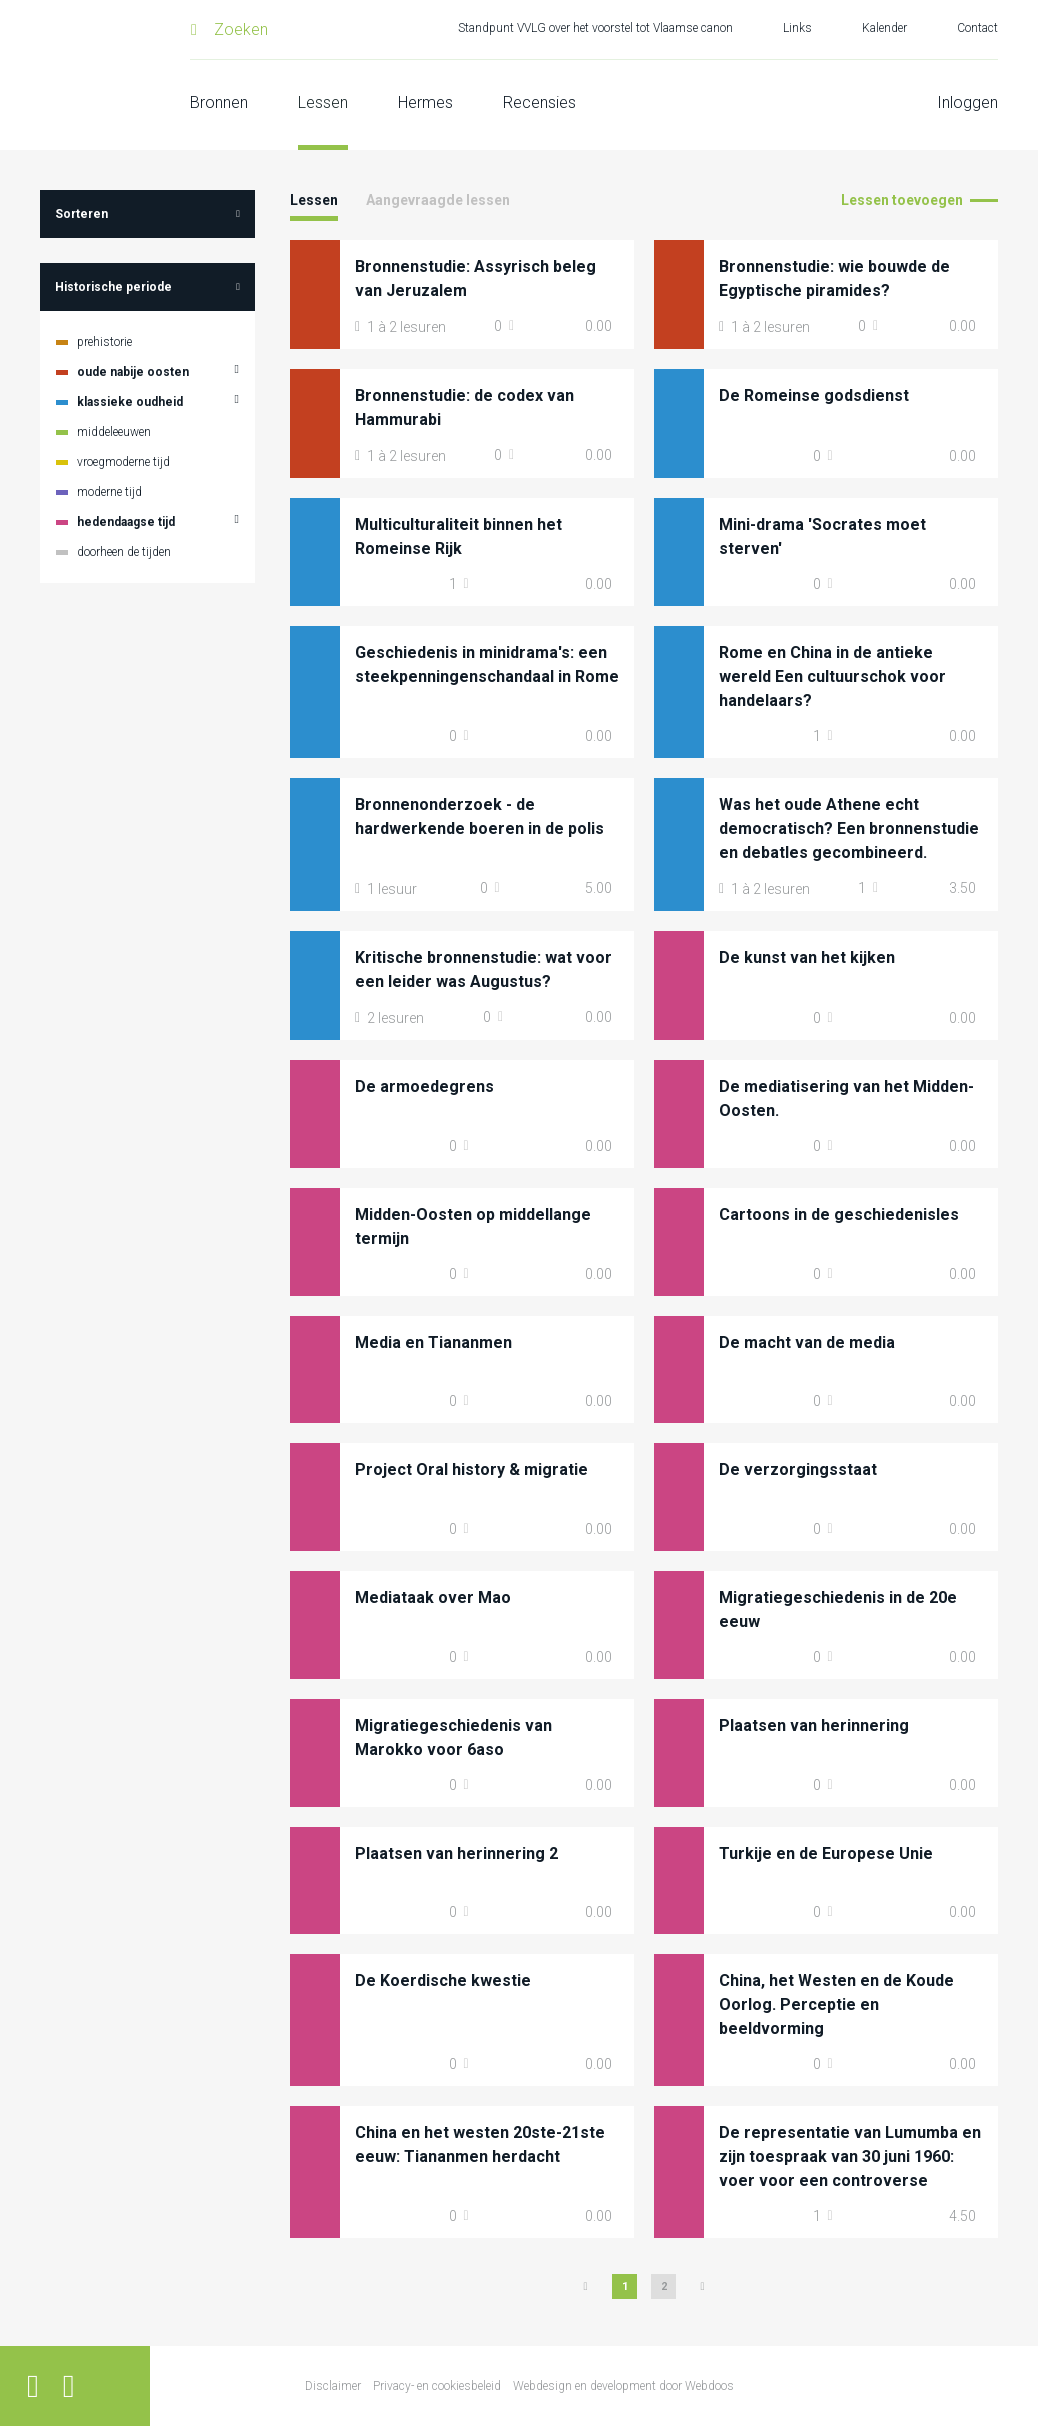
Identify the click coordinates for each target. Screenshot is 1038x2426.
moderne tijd (109, 492)
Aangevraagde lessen (438, 200)
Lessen (323, 102)
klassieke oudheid (130, 402)
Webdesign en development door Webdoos (623, 2386)
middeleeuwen (114, 432)
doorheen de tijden (124, 552)
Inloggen (967, 102)
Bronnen (219, 102)
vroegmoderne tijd (123, 462)
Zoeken (241, 29)
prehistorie (104, 342)
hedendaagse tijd (126, 522)
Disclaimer (333, 2386)
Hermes (425, 102)
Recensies (539, 102)
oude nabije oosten (133, 372)
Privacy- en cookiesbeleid (437, 2386)
